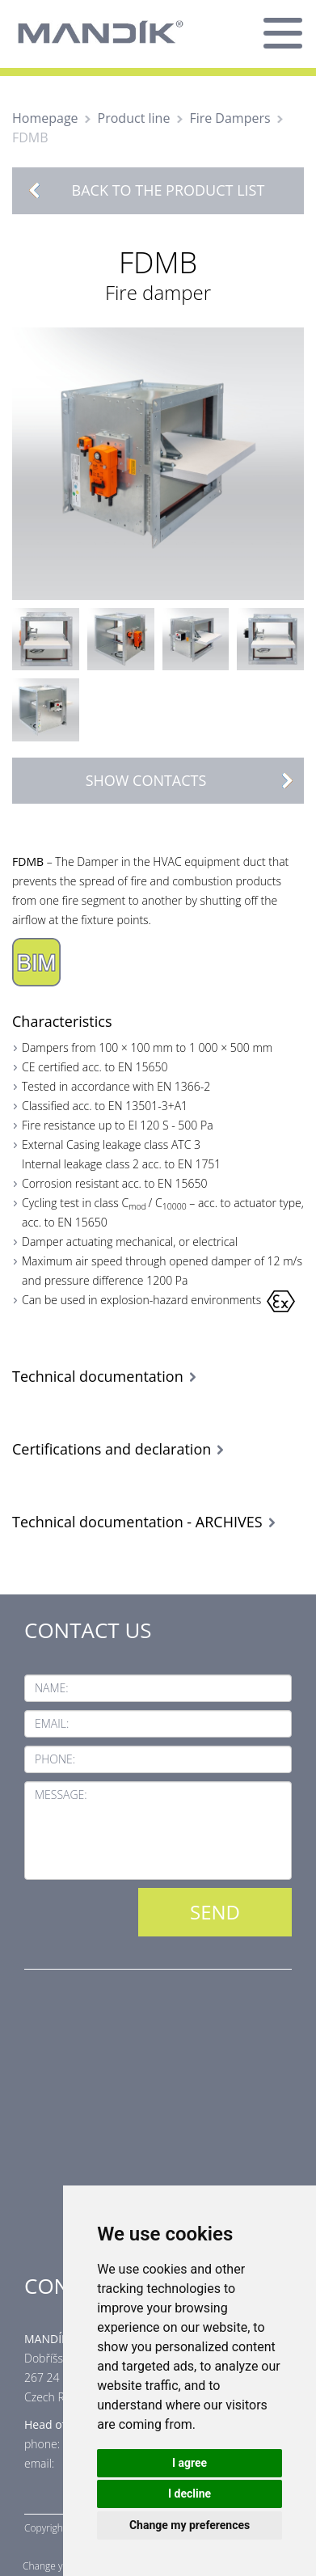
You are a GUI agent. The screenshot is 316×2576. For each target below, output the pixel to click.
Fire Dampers (229, 118)
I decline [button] (189, 2493)
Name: (52, 1688)
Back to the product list (168, 190)
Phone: (55, 1759)
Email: (52, 1723)
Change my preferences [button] (189, 2525)
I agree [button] (189, 2462)
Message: (61, 1794)
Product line (134, 118)
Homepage (45, 118)
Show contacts (194, 780)
